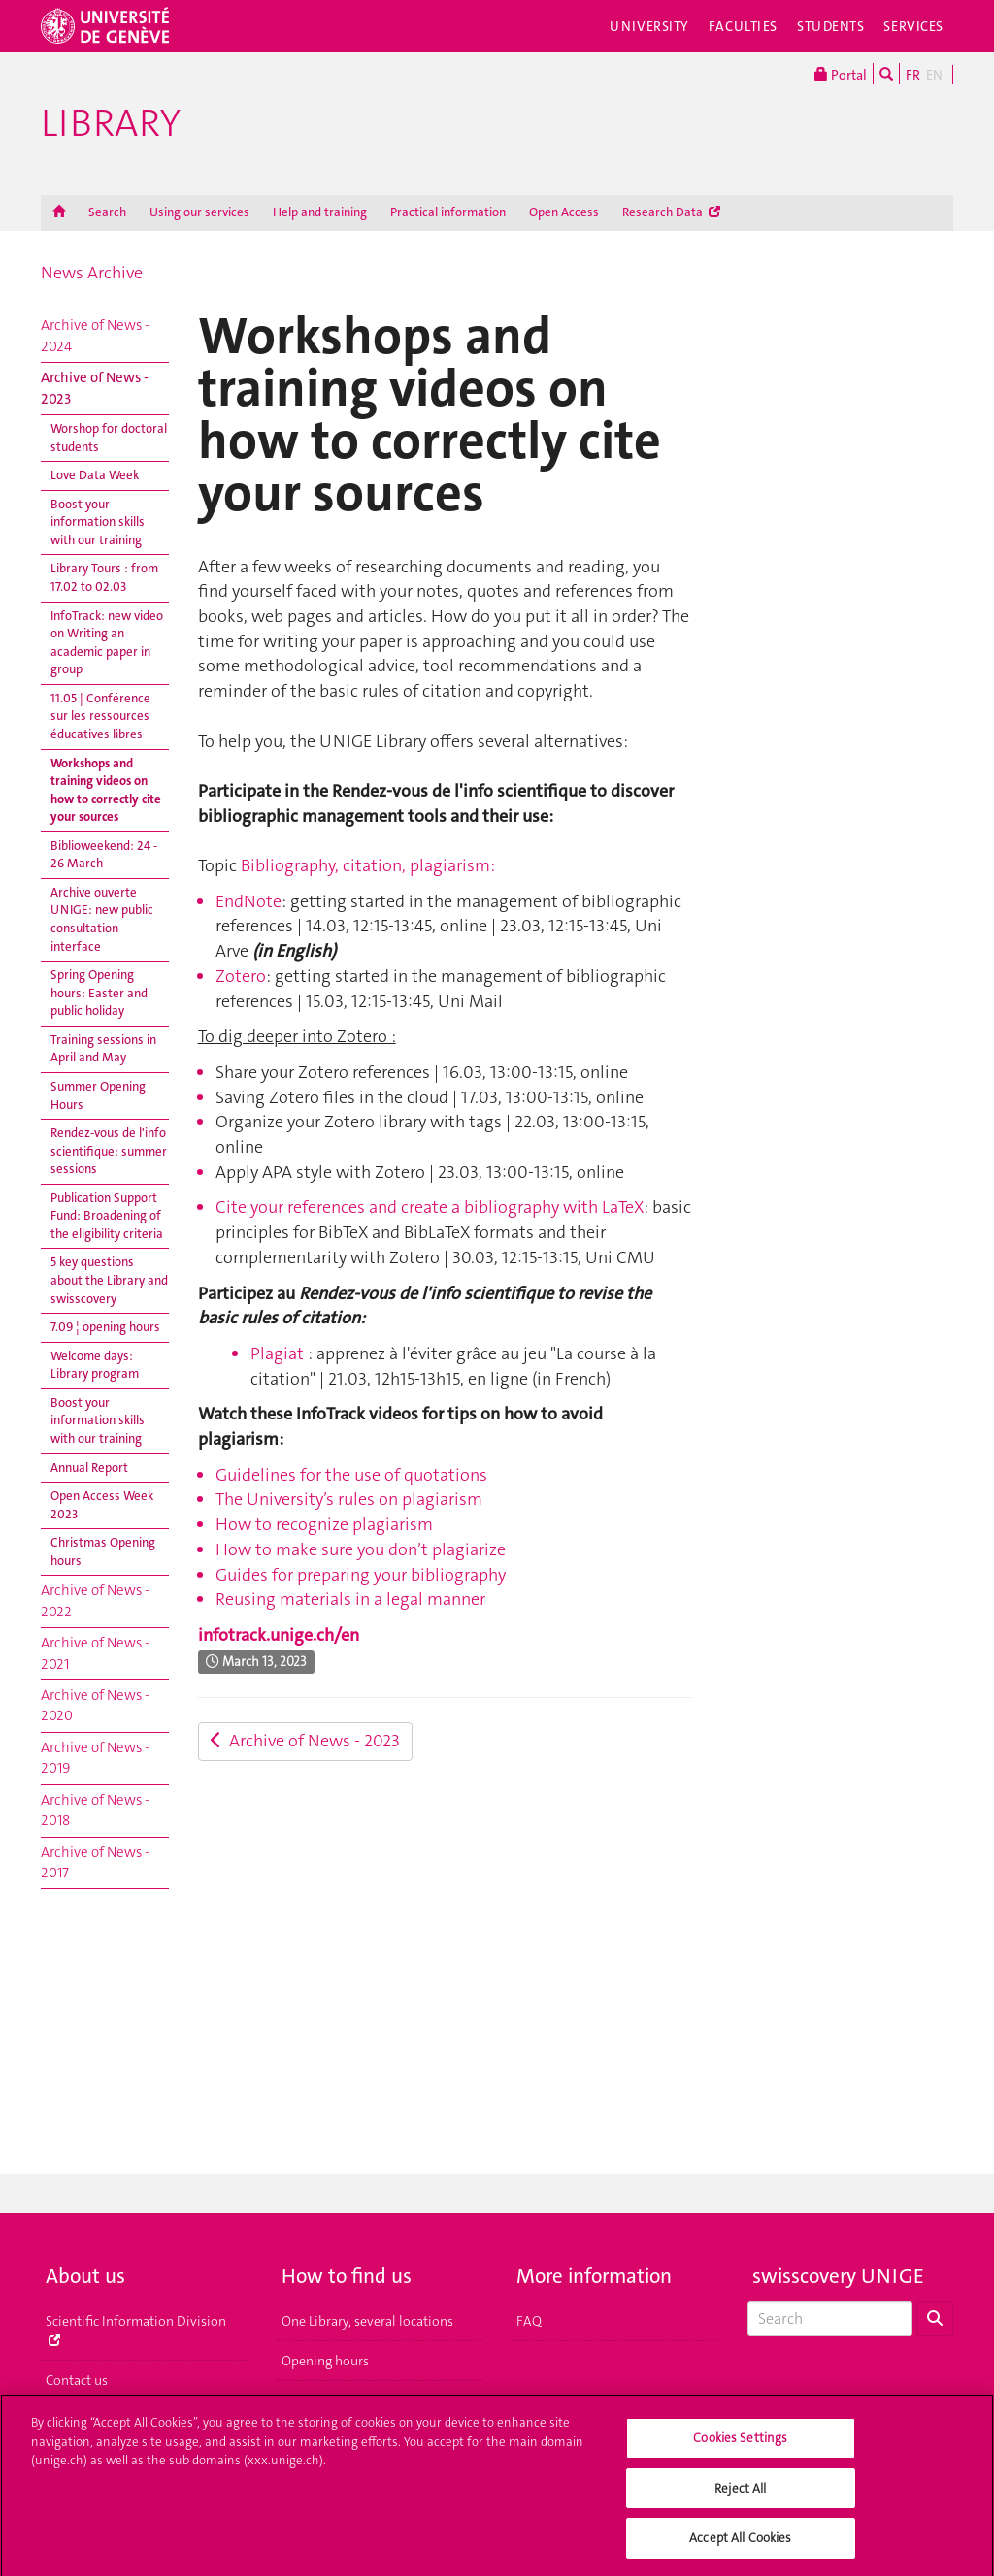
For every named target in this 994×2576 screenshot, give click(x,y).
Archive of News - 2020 (95, 1705)
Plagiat (277, 1353)
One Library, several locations (367, 2321)
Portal (840, 73)
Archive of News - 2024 (95, 335)
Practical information (448, 212)
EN (934, 74)
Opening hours (325, 2360)
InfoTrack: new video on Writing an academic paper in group (106, 642)
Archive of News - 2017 (95, 1862)
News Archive (92, 272)
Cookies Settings (740, 2446)
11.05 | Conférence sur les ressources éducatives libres (100, 716)
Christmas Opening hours (102, 1551)
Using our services (199, 212)
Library (111, 123)
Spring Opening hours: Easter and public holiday (99, 992)
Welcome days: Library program (94, 1365)
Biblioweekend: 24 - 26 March (103, 854)
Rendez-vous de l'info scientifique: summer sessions (108, 1151)
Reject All (740, 2496)
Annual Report (89, 1467)
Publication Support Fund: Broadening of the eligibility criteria (106, 1216)
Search (107, 212)
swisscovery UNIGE (838, 2276)
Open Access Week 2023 (101, 1504)
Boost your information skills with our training (97, 522)
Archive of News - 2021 (95, 1653)
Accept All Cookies (740, 2546)
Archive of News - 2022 (95, 1600)
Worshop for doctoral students (108, 437)
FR (913, 74)
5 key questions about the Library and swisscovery (109, 1280)
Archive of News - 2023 (95, 388)
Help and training (320, 212)
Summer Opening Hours (98, 1095)
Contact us (77, 2380)
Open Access (564, 212)
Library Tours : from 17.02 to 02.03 (104, 577)
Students (831, 26)
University (649, 26)
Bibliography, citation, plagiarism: (368, 865)
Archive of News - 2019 (95, 1757)
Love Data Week (94, 475)
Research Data (671, 212)
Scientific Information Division (136, 2329)
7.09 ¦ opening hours (105, 1327)
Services (913, 26)
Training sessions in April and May (103, 1048)
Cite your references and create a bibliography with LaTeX (429, 1207)
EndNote (248, 901)
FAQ (529, 2321)
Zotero (240, 976)
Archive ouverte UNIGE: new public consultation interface (101, 919)
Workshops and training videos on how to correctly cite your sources (105, 790)
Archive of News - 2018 (95, 1810)
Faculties (743, 26)
